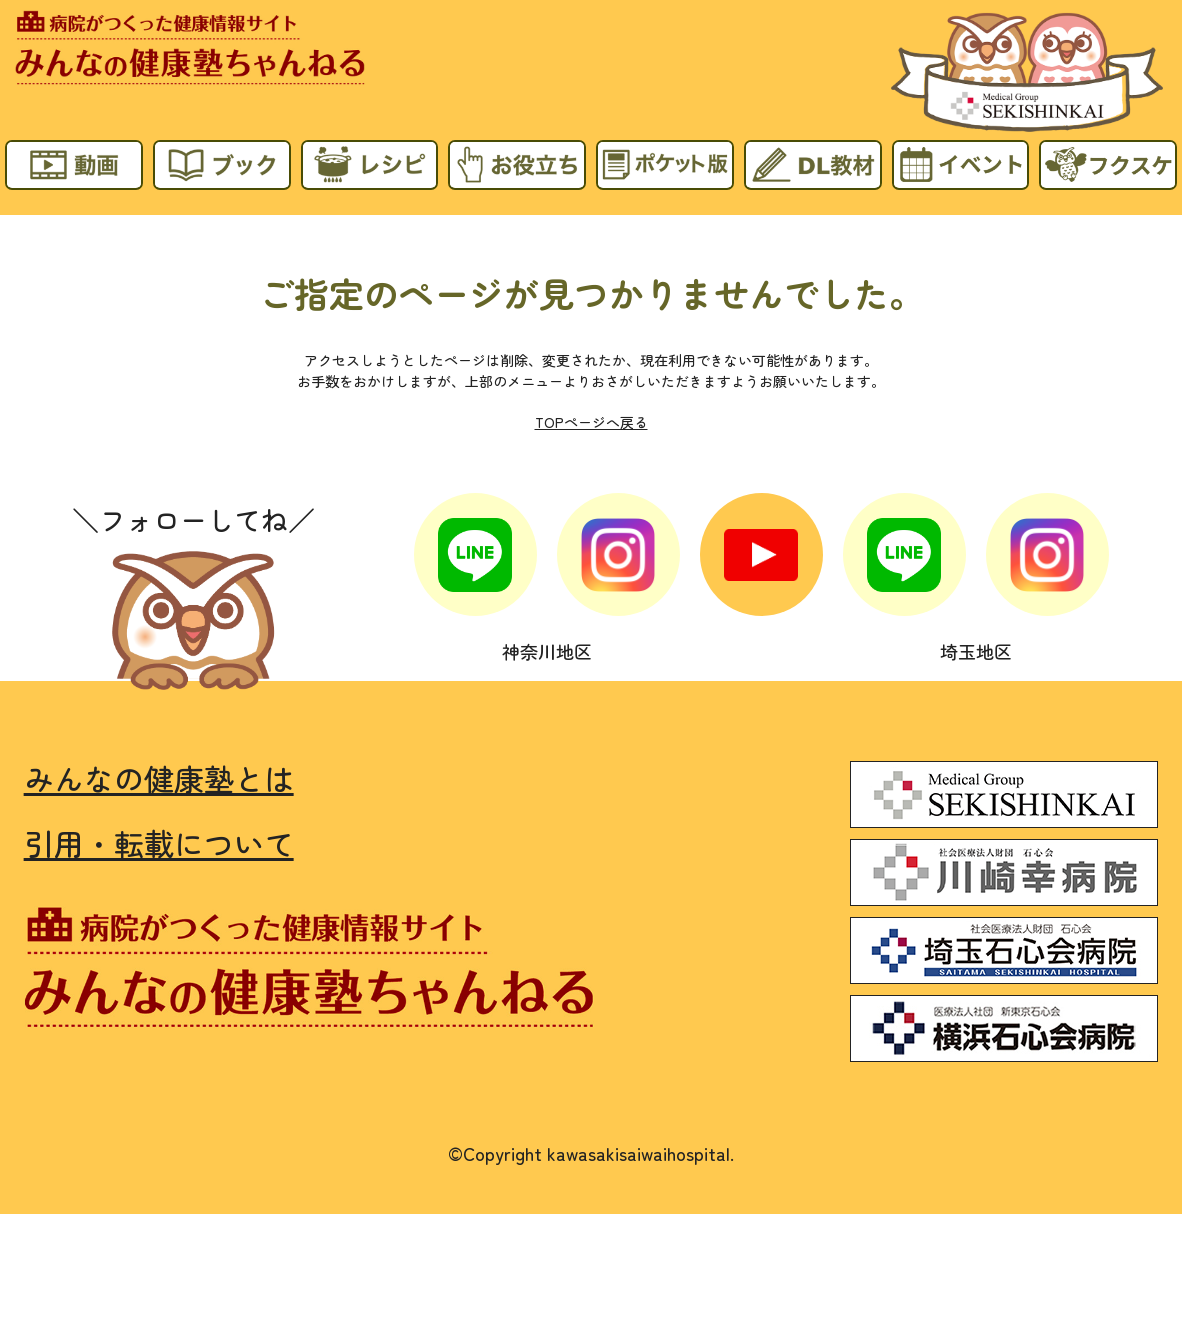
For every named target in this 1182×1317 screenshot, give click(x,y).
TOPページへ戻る (591, 422)
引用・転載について (159, 843)
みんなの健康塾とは (159, 778)
